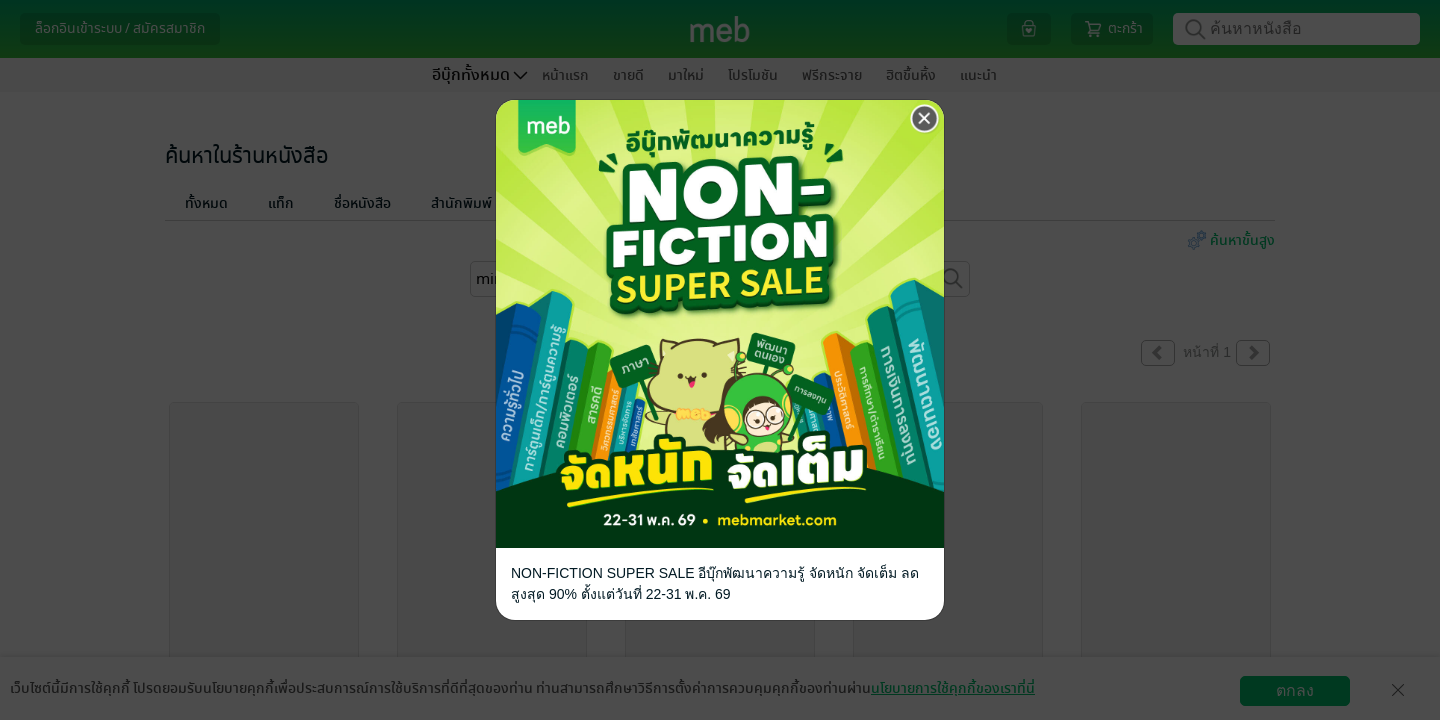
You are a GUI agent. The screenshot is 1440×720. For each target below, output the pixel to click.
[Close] (925, 119)
